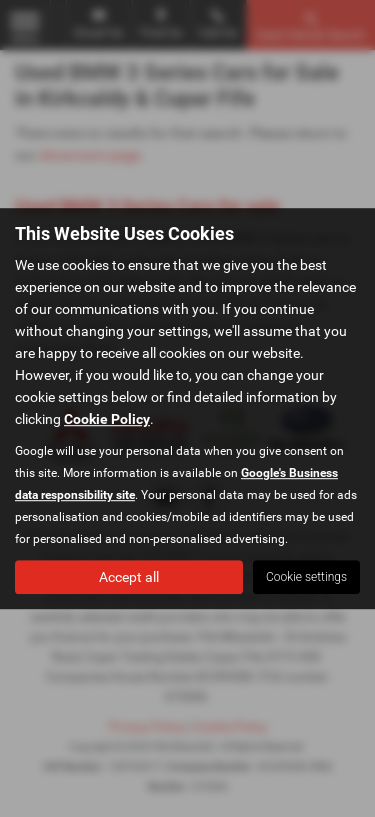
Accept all (129, 577)
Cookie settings (306, 577)
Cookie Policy (107, 419)
